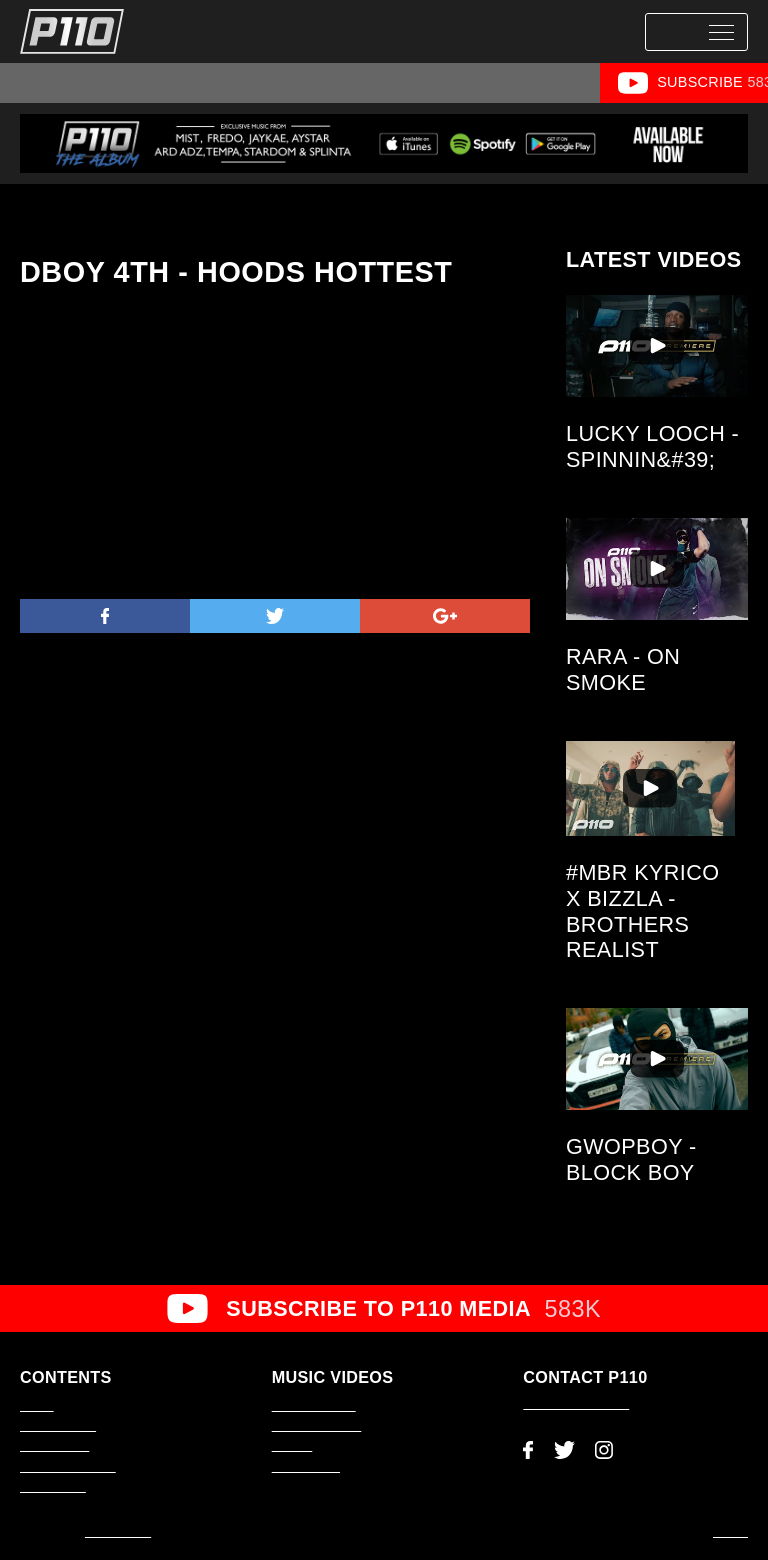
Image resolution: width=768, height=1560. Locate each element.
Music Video (261, 82)
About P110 (53, 1487)
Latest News (54, 1446)
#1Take (343, 82)
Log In (730, 1532)
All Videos (62, 82)
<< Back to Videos (78, 212)
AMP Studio (118, 1532)
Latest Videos (58, 1426)
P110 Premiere (158, 82)
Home (37, 1406)
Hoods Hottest (547, 82)
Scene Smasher (435, 82)
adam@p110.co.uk (576, 1404)
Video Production (68, 1467)
